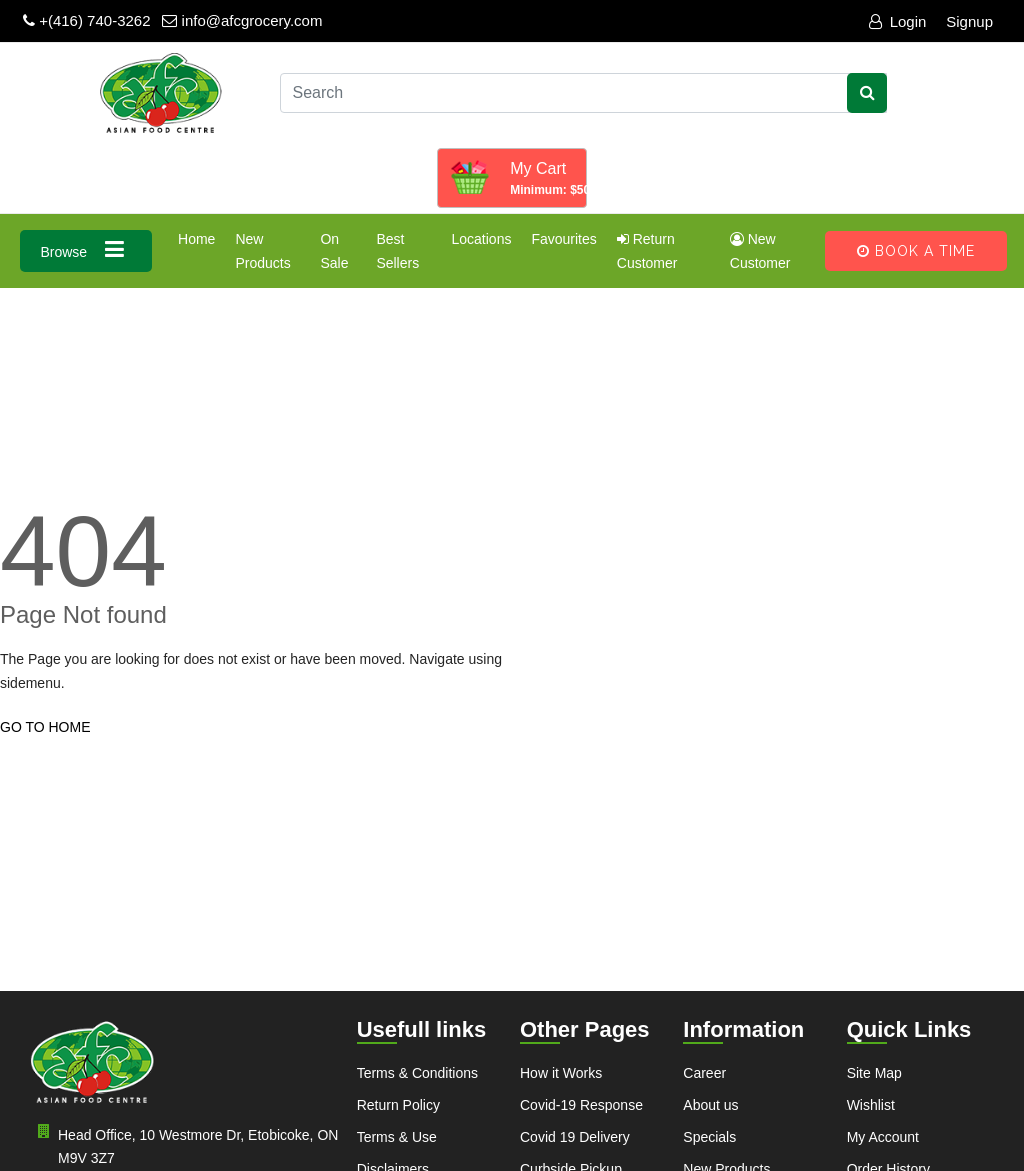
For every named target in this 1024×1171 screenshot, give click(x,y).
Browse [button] (86, 249)
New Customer (760, 251)
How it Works (561, 1073)
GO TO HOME (45, 727)
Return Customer (647, 251)
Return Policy (398, 1105)
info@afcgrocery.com (242, 20)
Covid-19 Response (581, 1105)
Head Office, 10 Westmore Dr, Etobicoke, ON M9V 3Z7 (184, 1145)
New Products (262, 251)
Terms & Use (397, 1137)
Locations (481, 239)
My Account (883, 1137)
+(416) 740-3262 (87, 20)
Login (898, 21)
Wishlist (871, 1105)
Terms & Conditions (417, 1073)
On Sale (334, 251)
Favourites (563, 239)
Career (704, 1073)
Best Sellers (397, 251)
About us (710, 1105)
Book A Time (916, 251)
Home (196, 239)
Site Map (874, 1073)
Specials (709, 1137)
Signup (969, 21)
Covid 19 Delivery (575, 1137)
